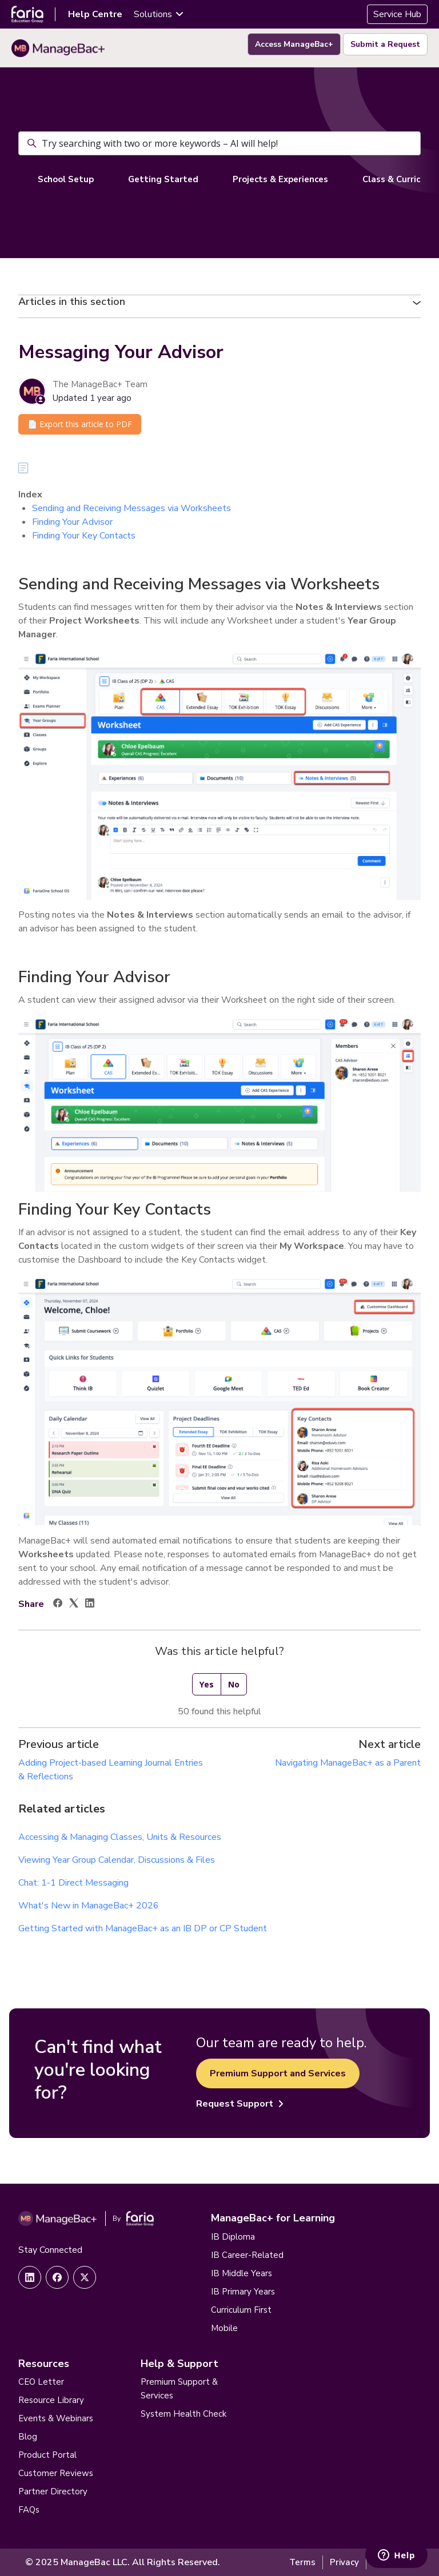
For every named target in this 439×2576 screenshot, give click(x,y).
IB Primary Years (243, 2291)
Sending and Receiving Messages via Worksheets (131, 508)
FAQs (28, 2509)
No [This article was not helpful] (234, 1684)
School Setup (66, 179)
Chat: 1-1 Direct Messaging (73, 1882)
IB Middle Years (241, 2273)
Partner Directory (52, 2491)
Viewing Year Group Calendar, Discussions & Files (116, 1860)
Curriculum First (241, 2310)
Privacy (344, 2562)
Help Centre (95, 14)
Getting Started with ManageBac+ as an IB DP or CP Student (142, 1928)
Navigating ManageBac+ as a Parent (348, 1763)
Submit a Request (385, 44)
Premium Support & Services (179, 2388)
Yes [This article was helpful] (206, 1684)
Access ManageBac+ (294, 44)
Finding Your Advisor (72, 522)
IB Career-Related (247, 2255)
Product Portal (47, 2455)
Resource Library (51, 2400)
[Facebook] (57, 1604)
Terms (302, 2562)
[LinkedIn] (89, 1604)
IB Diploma (233, 2237)
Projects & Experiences (280, 179)
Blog (27, 2436)
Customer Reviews (55, 2473)
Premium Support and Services (278, 2073)
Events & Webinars (55, 2418)
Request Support (240, 2103)
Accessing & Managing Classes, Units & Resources (119, 1837)
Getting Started (163, 179)
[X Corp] (73, 1604)
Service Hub (397, 14)
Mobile (224, 2328)
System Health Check (183, 2414)
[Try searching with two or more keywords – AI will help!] (219, 143)
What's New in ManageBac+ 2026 (88, 1905)
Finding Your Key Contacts (83, 535)
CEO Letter (41, 2382)
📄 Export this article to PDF (79, 424)
